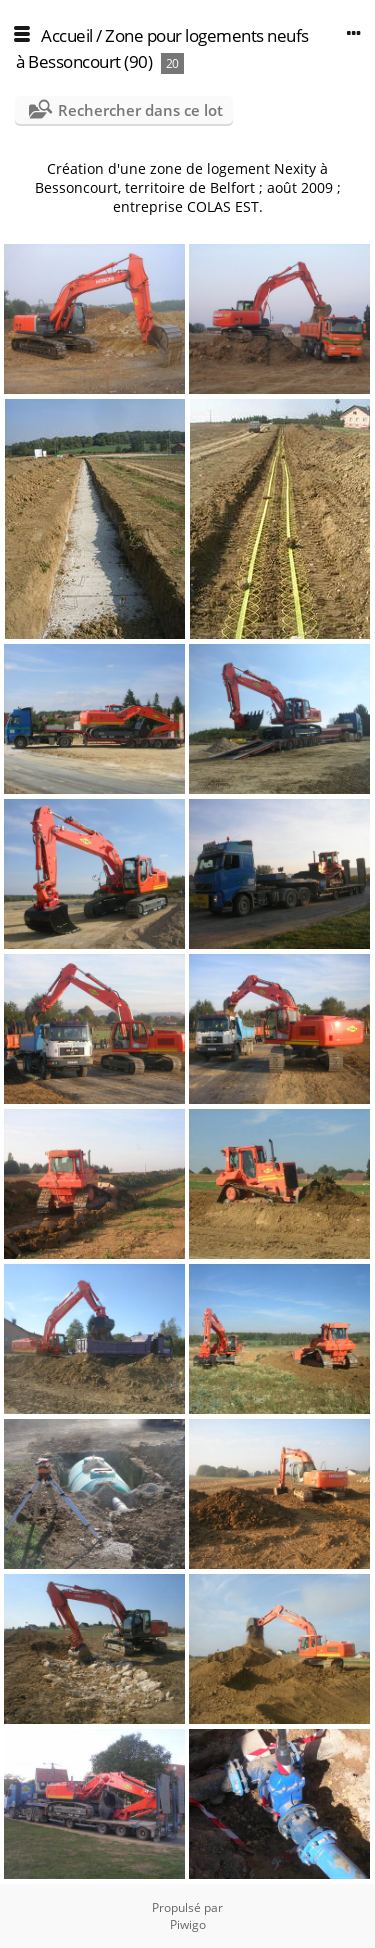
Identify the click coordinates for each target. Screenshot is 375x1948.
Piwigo (188, 1924)
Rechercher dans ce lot (140, 110)
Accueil (67, 35)
